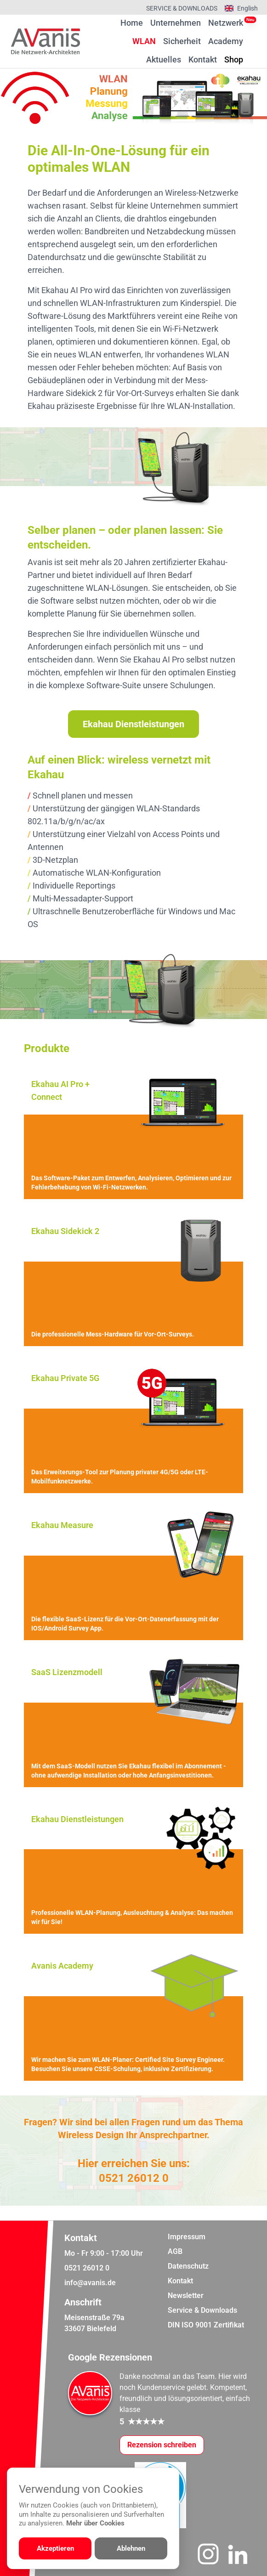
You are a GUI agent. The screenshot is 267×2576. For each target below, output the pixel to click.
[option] (133, 98)
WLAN (144, 41)
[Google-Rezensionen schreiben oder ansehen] (161, 2445)
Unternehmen (175, 23)
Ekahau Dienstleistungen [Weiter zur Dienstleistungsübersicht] (133, 724)
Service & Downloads (181, 8)
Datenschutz (188, 2266)
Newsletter (186, 2295)
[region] (133, 98)
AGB (175, 2251)
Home (131, 23)
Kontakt (202, 59)
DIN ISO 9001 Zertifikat (206, 2325)
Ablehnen (131, 2548)
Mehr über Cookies (95, 2523)
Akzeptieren (55, 2548)
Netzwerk (225, 23)
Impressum (186, 2236)
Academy (225, 41)
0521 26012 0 (134, 2178)
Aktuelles (163, 59)
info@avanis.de (90, 2282)
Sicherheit (182, 41)
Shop (233, 58)
